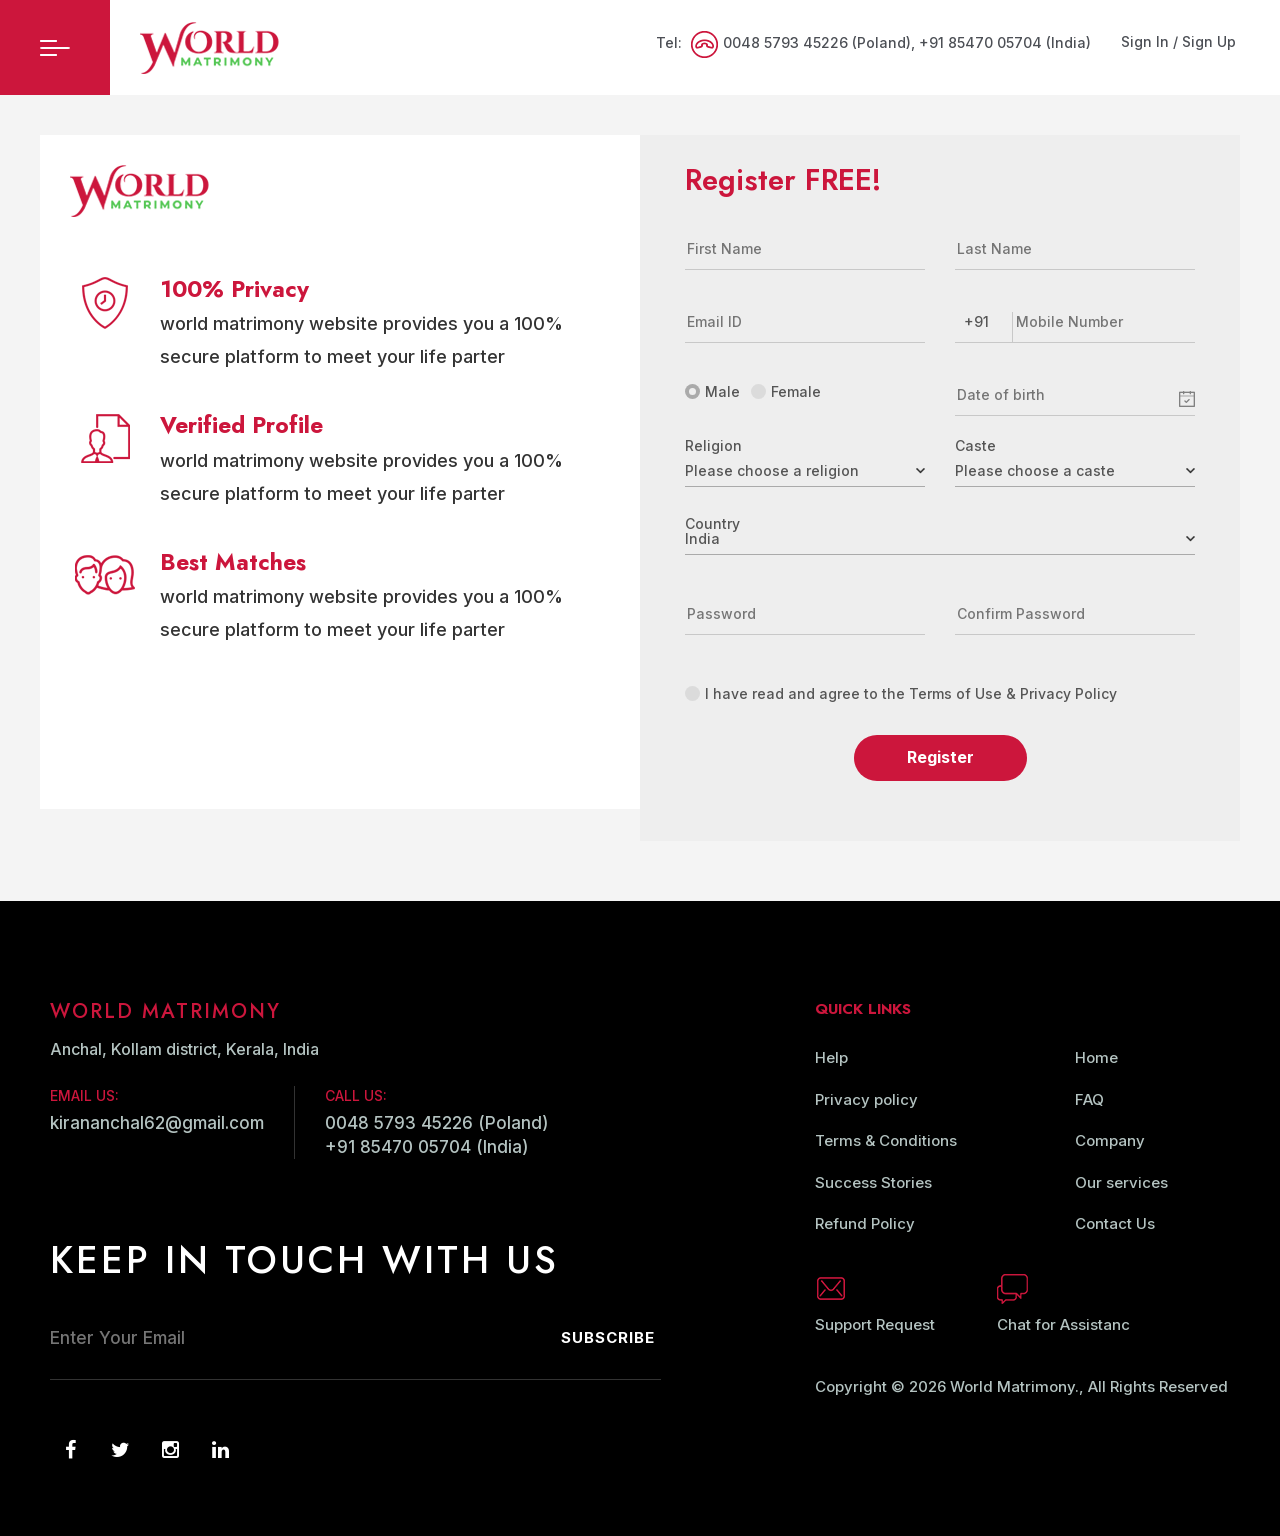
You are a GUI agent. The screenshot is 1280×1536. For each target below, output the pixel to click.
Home (1096, 1057)
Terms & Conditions (886, 1140)
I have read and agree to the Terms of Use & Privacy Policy (901, 693)
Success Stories (873, 1182)
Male (712, 391)
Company (1110, 1140)
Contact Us (1115, 1223)
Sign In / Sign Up (1178, 41)
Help (831, 1057)
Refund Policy (865, 1223)
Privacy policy (866, 1099)
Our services (1121, 1182)
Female (786, 391)
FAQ (1089, 1099)
